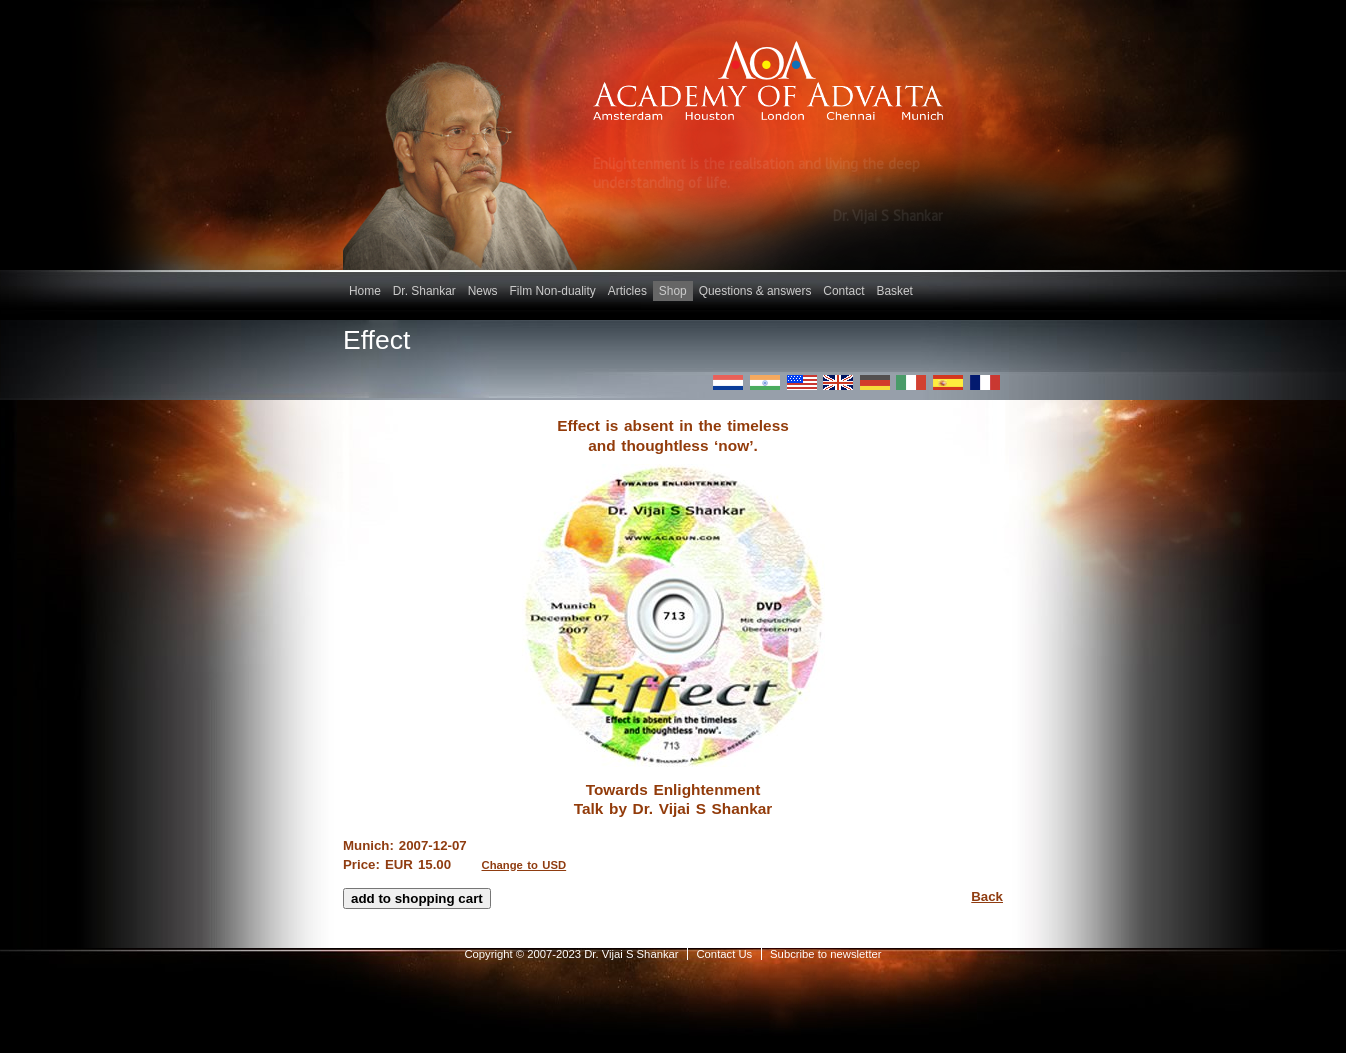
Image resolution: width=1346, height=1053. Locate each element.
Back (987, 896)
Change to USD (524, 865)
